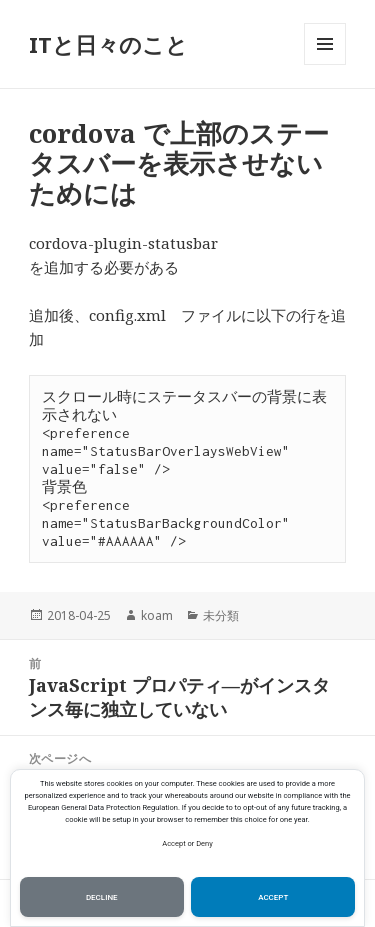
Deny (204, 843)
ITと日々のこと (108, 44)
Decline (102, 897)
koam (157, 615)
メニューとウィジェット (325, 64)
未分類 (221, 615)
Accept (173, 843)
